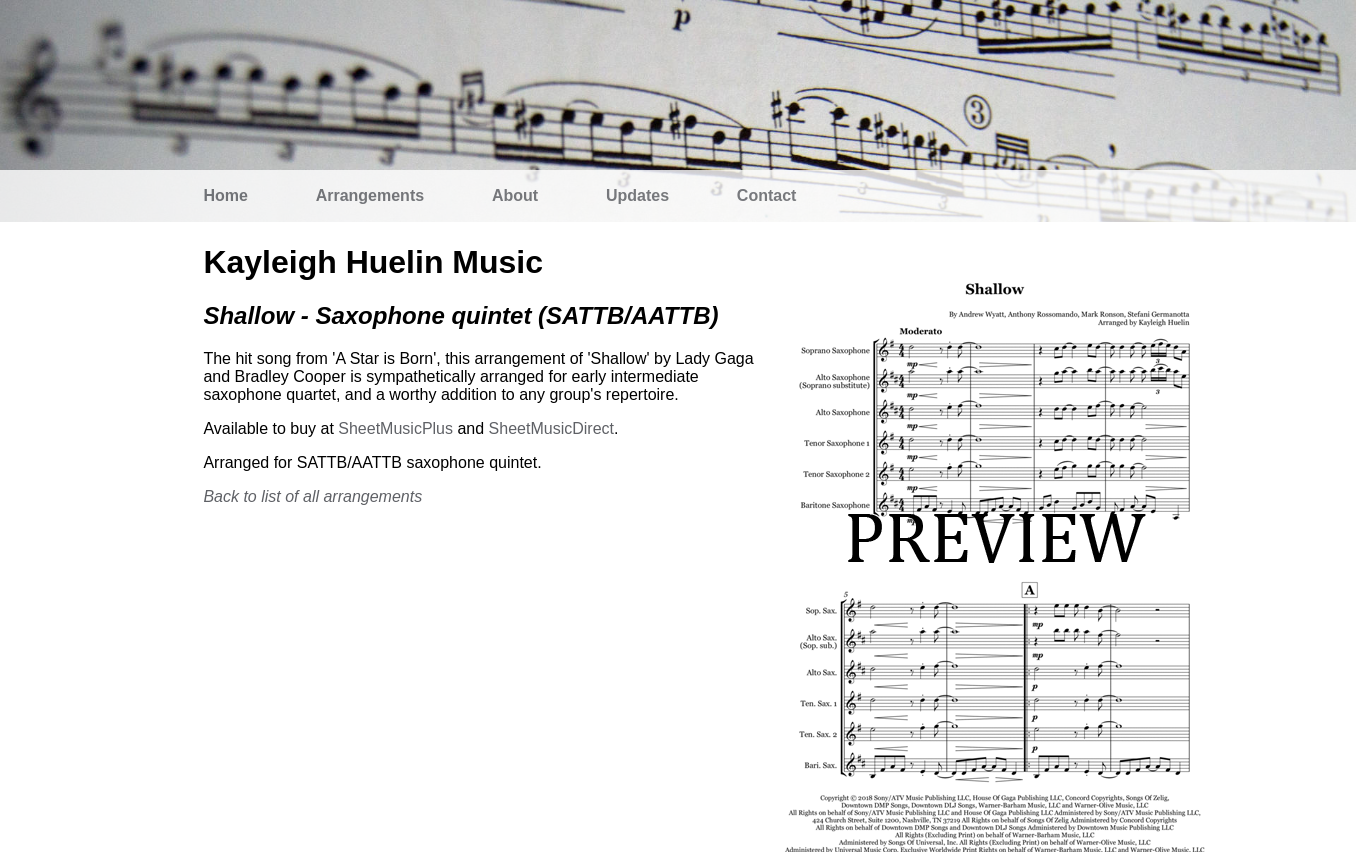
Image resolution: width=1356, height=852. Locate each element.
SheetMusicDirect (551, 428)
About (515, 195)
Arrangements (370, 195)
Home (225, 195)
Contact (767, 195)
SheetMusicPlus (395, 428)
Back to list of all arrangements (312, 496)
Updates (637, 195)
